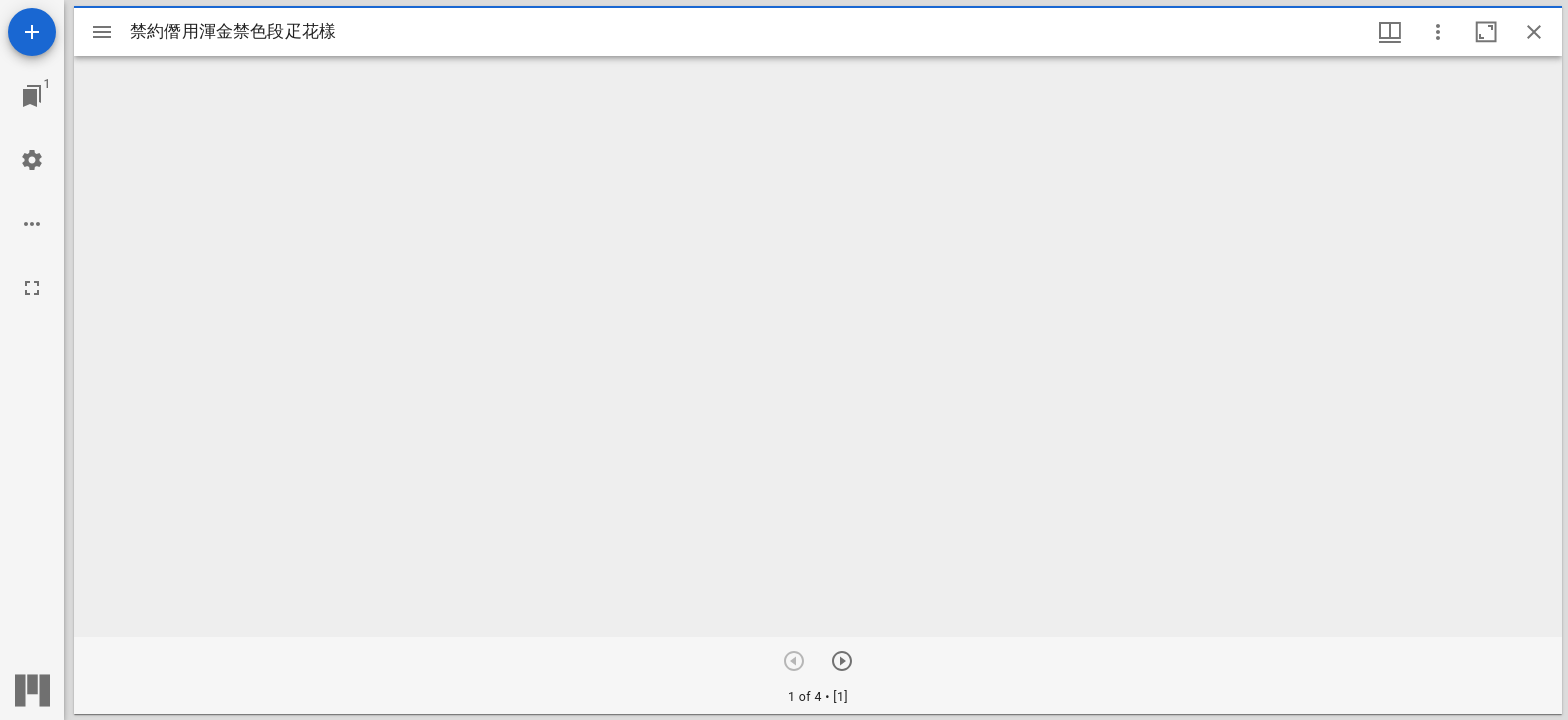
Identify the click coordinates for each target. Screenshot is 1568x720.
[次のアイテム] (842, 661)
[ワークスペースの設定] (32, 160)
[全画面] (32, 288)
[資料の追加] (32, 32)
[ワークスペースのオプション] (32, 224)
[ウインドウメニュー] (1390, 32)
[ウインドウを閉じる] (1534, 32)
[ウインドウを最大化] (1486, 32)
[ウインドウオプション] (1438, 32)
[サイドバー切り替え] (102, 32)
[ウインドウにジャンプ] (32, 96)
